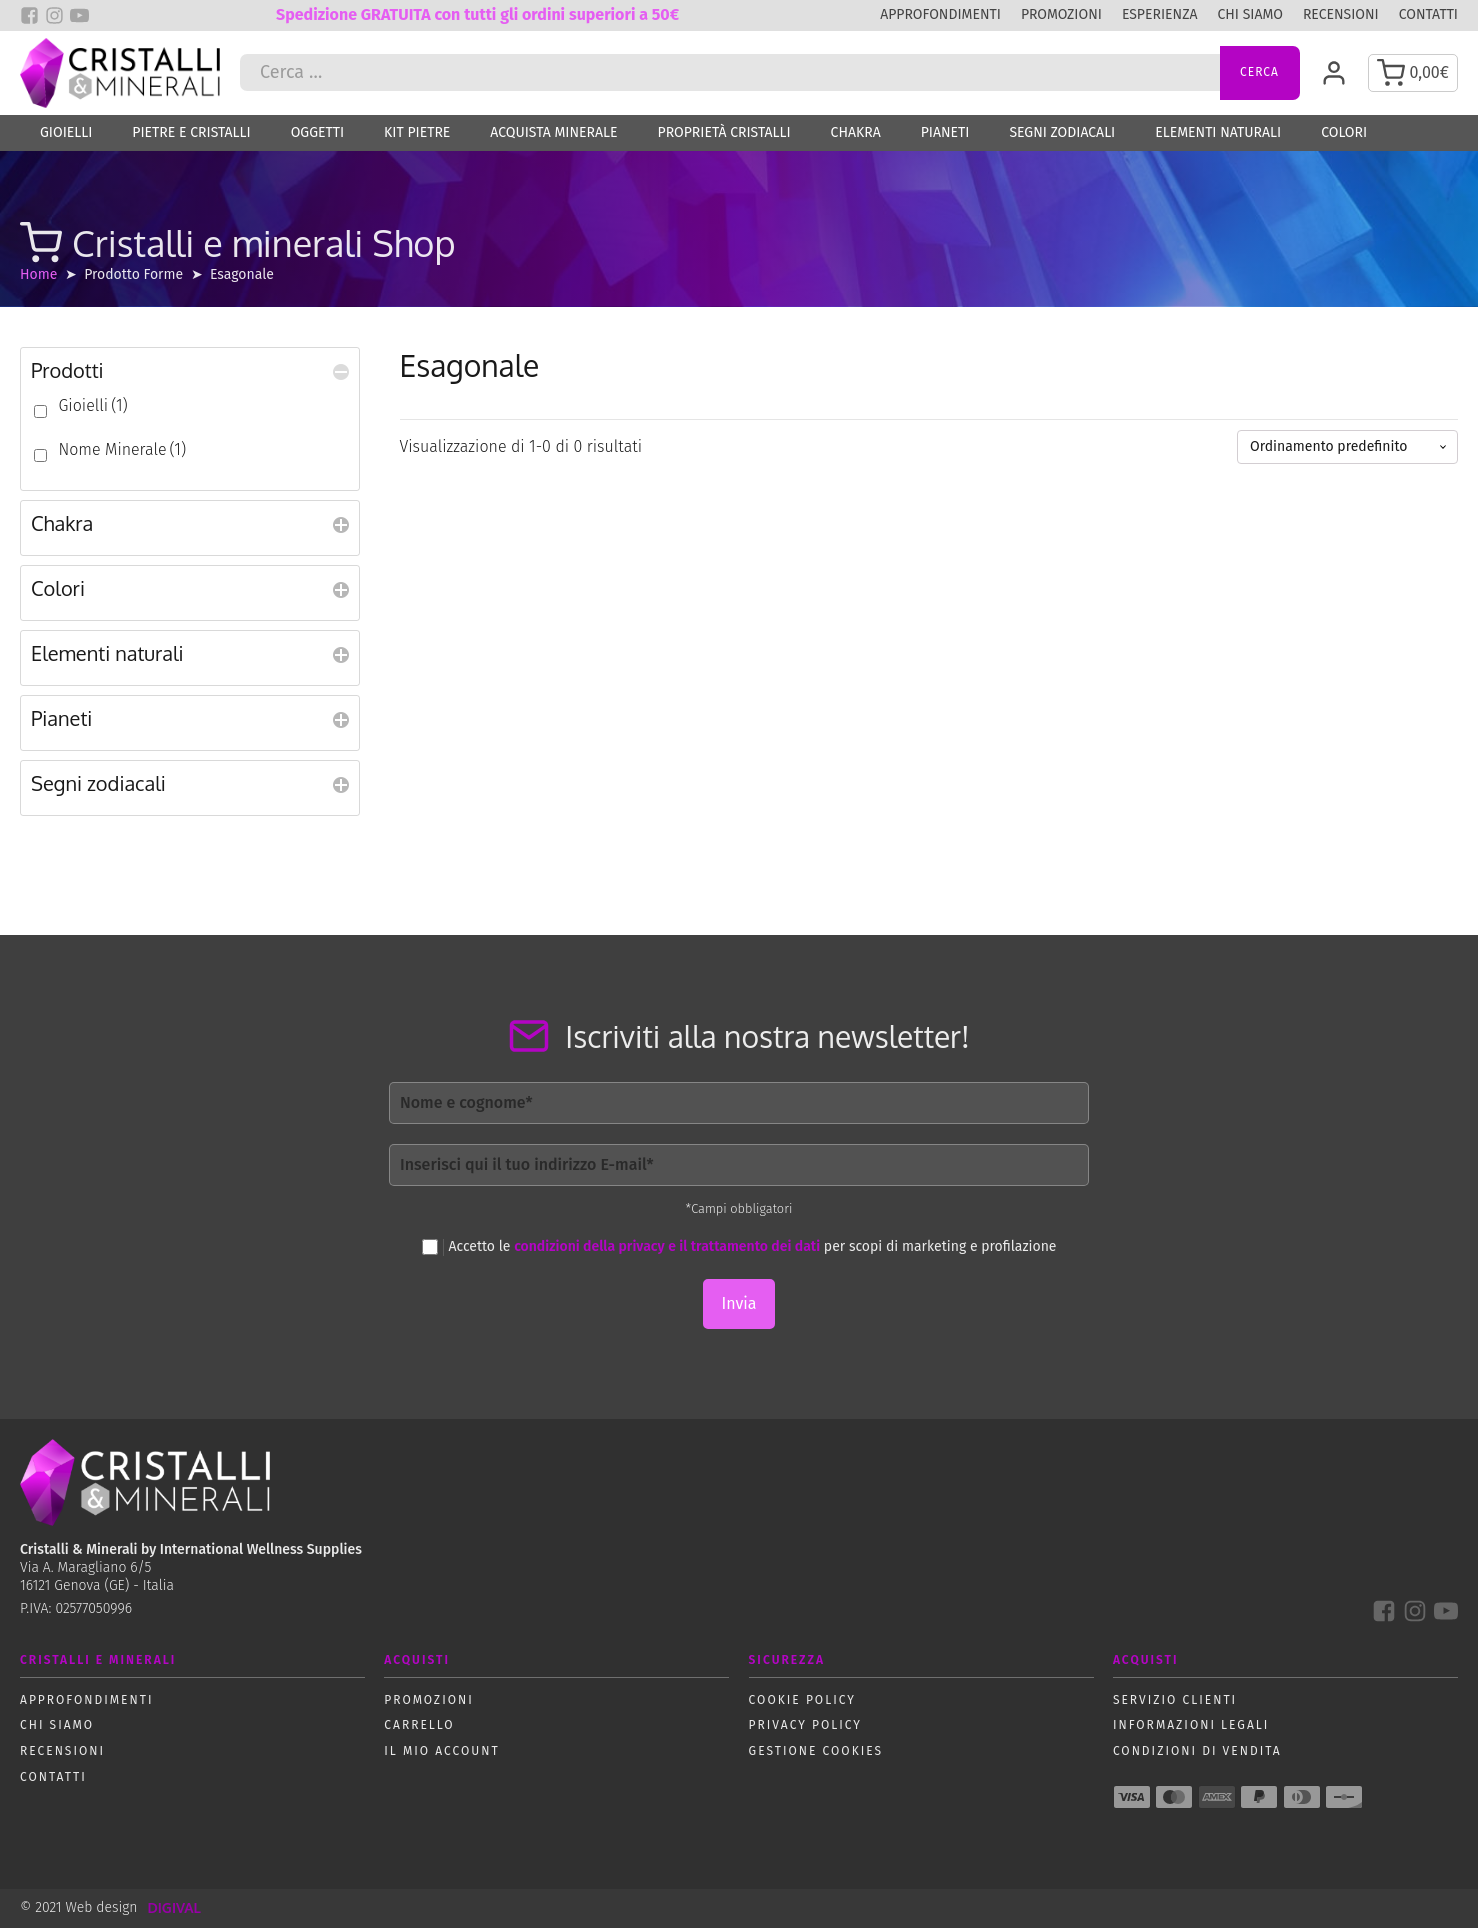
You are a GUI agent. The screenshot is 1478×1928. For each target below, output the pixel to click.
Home (38, 274)
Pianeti (945, 132)
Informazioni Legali (1191, 1725)
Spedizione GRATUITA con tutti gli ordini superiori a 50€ (477, 14)
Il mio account (441, 1751)
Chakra (856, 132)
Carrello (419, 1725)
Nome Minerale (122, 449)
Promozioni (1061, 14)
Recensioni (1341, 14)
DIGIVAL (173, 1907)
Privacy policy (805, 1725)
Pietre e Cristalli (191, 132)
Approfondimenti (940, 14)
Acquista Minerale (553, 132)
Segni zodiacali (1062, 132)
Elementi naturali (1218, 132)
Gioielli (66, 132)
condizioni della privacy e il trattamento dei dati (667, 1246)
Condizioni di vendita (1197, 1751)
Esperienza (1160, 14)
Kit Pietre (417, 132)
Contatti (1428, 14)
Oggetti (317, 132)
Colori (1344, 132)
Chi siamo (1249, 14)
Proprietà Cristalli (724, 132)
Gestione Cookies (816, 1751)
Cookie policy (802, 1700)
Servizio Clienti (1175, 1700)
